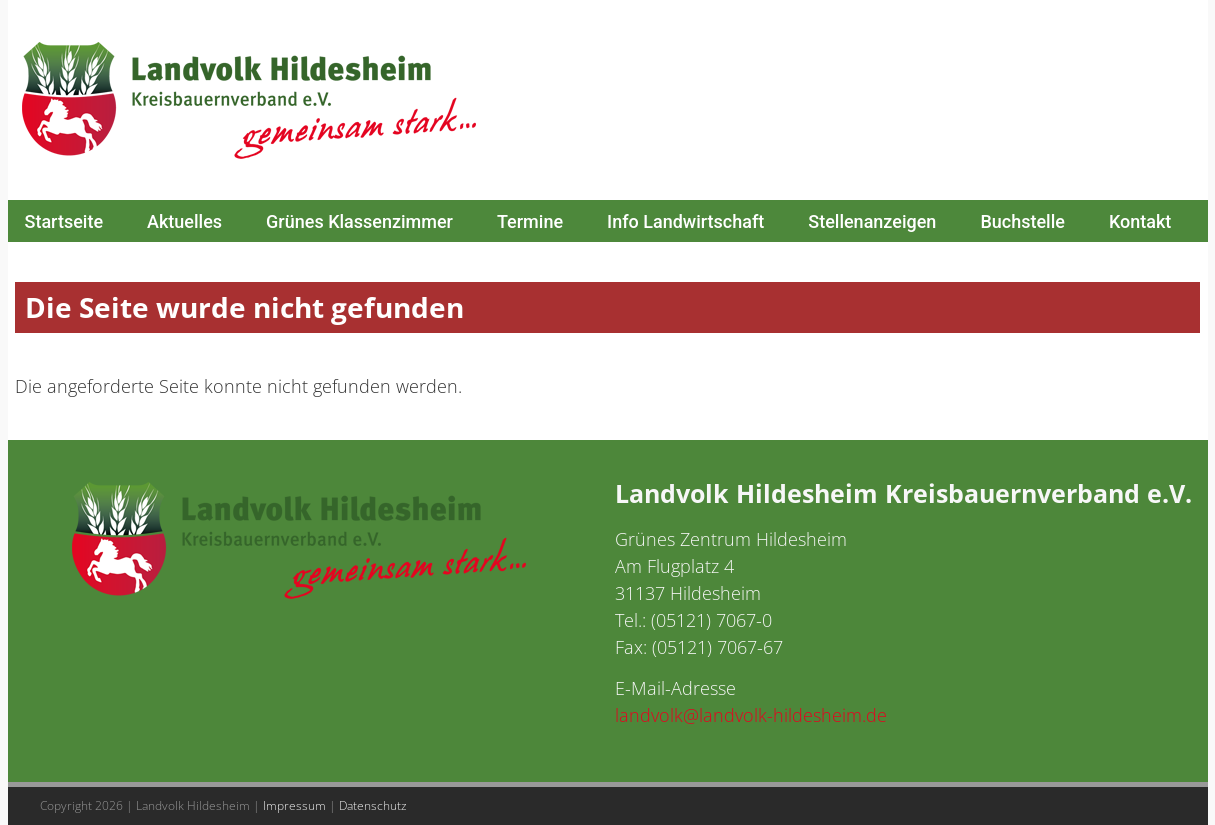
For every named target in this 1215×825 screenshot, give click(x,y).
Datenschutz (373, 805)
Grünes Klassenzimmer (359, 221)
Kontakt (1140, 221)
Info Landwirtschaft (685, 221)
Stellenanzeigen (872, 221)
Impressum (294, 805)
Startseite (64, 221)
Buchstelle (1022, 221)
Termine (530, 221)
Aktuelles (184, 221)
